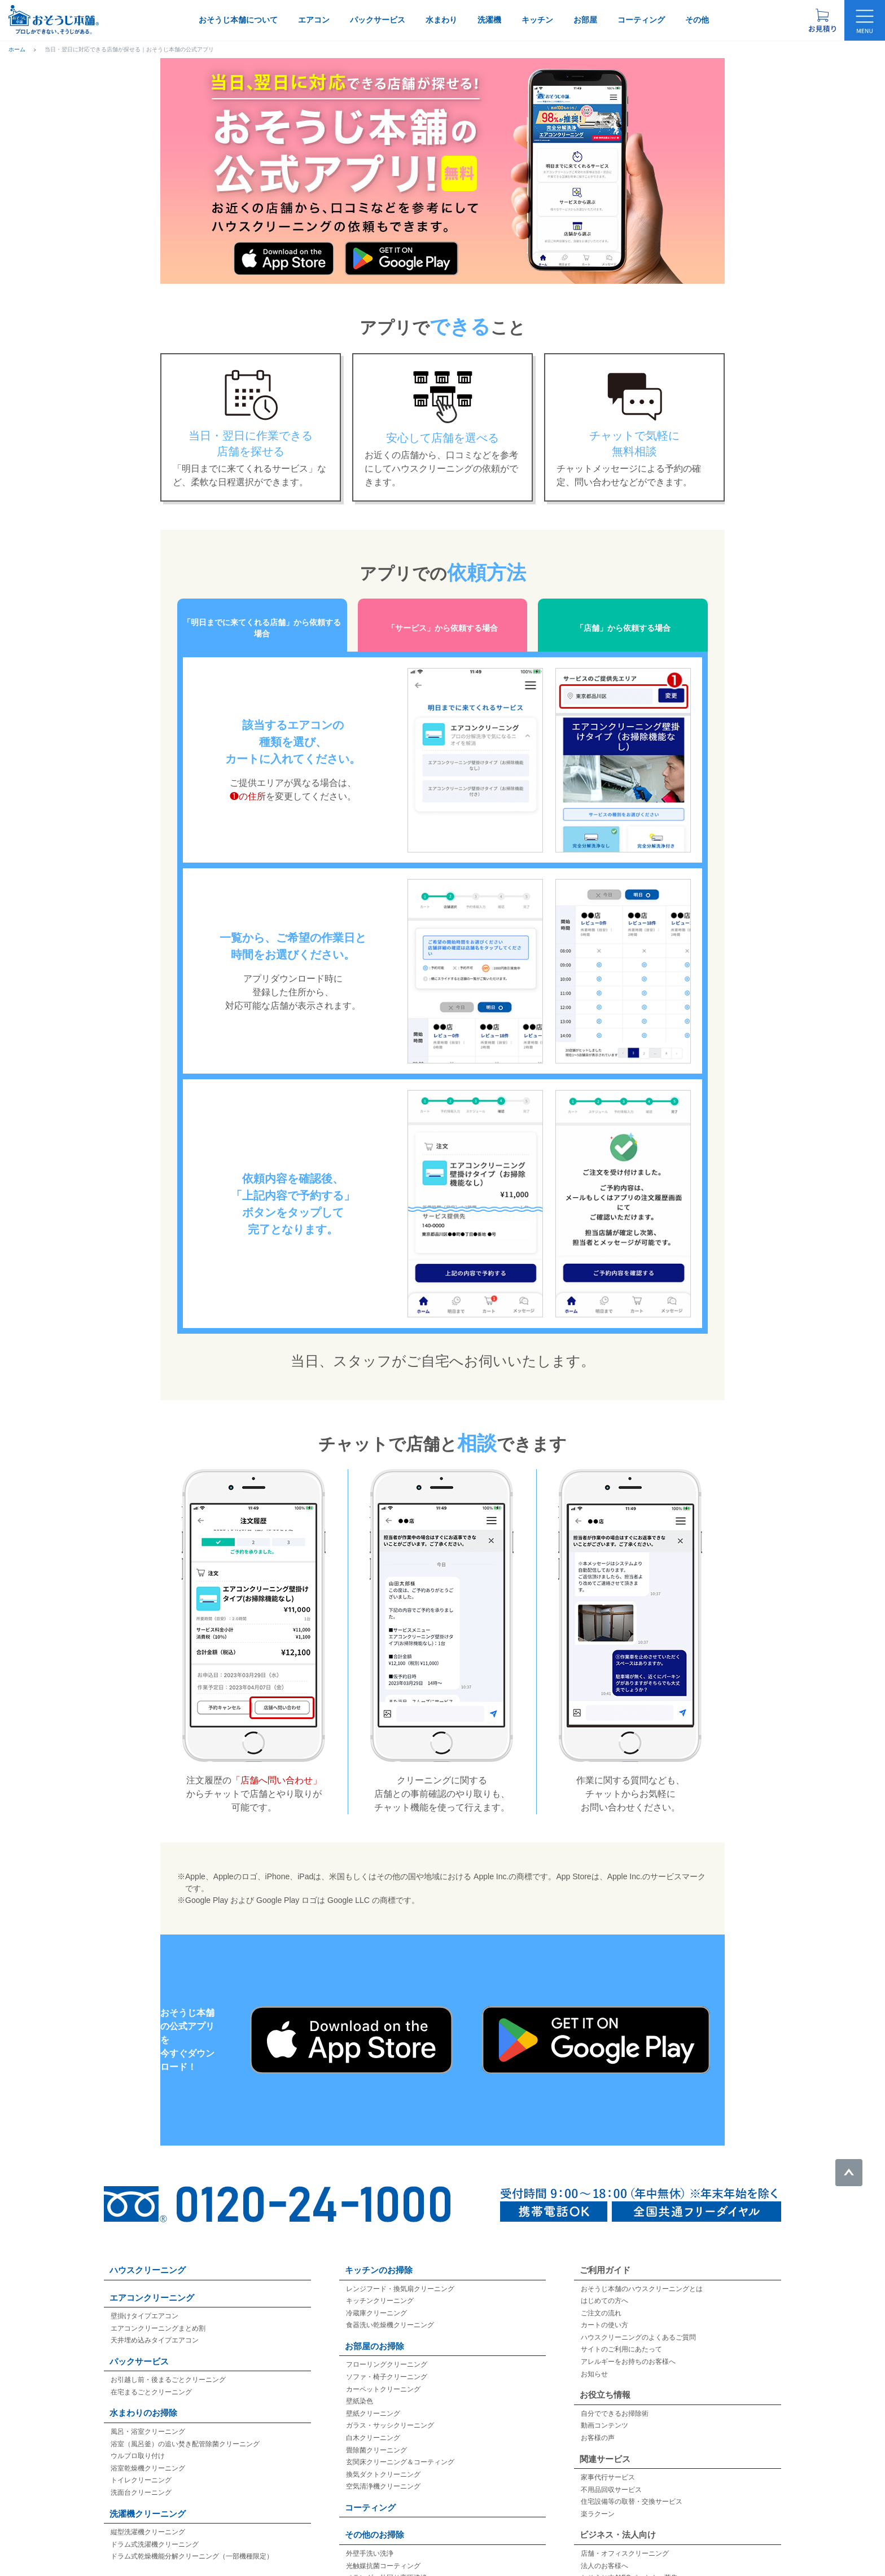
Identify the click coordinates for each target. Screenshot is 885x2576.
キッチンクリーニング (380, 2287)
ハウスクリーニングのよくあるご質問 (638, 2324)
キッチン (537, 19)
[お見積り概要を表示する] (822, 20)
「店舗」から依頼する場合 (623, 621)
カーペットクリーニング (383, 2376)
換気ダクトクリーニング (383, 2461)
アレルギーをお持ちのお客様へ (628, 2348)
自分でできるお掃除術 (615, 2400)
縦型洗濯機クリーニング (148, 2518)
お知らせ (594, 2360)
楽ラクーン (598, 2500)
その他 (697, 19)
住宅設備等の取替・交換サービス (631, 2488)
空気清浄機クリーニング (383, 2473)
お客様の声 (598, 2424)
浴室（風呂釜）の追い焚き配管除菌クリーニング (185, 2430)
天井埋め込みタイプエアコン (155, 2327)
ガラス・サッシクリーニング (390, 2412)
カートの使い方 (604, 2311)
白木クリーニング (373, 2424)
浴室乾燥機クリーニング (148, 2455)
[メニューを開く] (864, 20)
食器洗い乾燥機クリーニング (390, 2311)
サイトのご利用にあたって (621, 2336)
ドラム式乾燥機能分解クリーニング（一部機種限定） (192, 2543)
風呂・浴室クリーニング (148, 2418)
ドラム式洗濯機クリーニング (155, 2531)
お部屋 (585, 19)
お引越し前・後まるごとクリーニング (168, 2366)
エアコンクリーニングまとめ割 (158, 2315)
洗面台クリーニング (141, 2479)
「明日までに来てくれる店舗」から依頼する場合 (262, 621)
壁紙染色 (359, 2388)
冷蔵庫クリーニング (376, 2300)
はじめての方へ (604, 2287)
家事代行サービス (608, 2464)
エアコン (314, 19)
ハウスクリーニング (147, 2256)
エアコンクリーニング (151, 2283)
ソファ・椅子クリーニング (386, 2363)
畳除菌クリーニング (376, 2436)
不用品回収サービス (611, 2476)
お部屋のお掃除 (374, 2332)
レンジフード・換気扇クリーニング (400, 2275)
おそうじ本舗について (238, 19)
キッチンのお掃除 (379, 2256)
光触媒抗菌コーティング (383, 2552)
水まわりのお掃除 (143, 2399)
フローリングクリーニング (386, 2351)
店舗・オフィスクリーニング (625, 2540)
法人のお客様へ (604, 2552)
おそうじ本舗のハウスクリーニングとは (642, 2275)
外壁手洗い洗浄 (369, 2540)
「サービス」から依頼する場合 (442, 621)
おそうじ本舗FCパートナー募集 (629, 2564)
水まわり (441, 19)
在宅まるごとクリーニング (151, 2378)
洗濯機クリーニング (147, 2499)
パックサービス (377, 19)
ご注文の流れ (601, 2300)
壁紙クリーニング (373, 2400)
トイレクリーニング (141, 2467)
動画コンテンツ (604, 2412)
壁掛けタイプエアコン (144, 2302)
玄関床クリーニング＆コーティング (400, 2448)
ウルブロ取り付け (138, 2442)
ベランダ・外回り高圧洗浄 (386, 2564)
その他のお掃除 (374, 2521)
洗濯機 (489, 19)
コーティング (641, 19)
